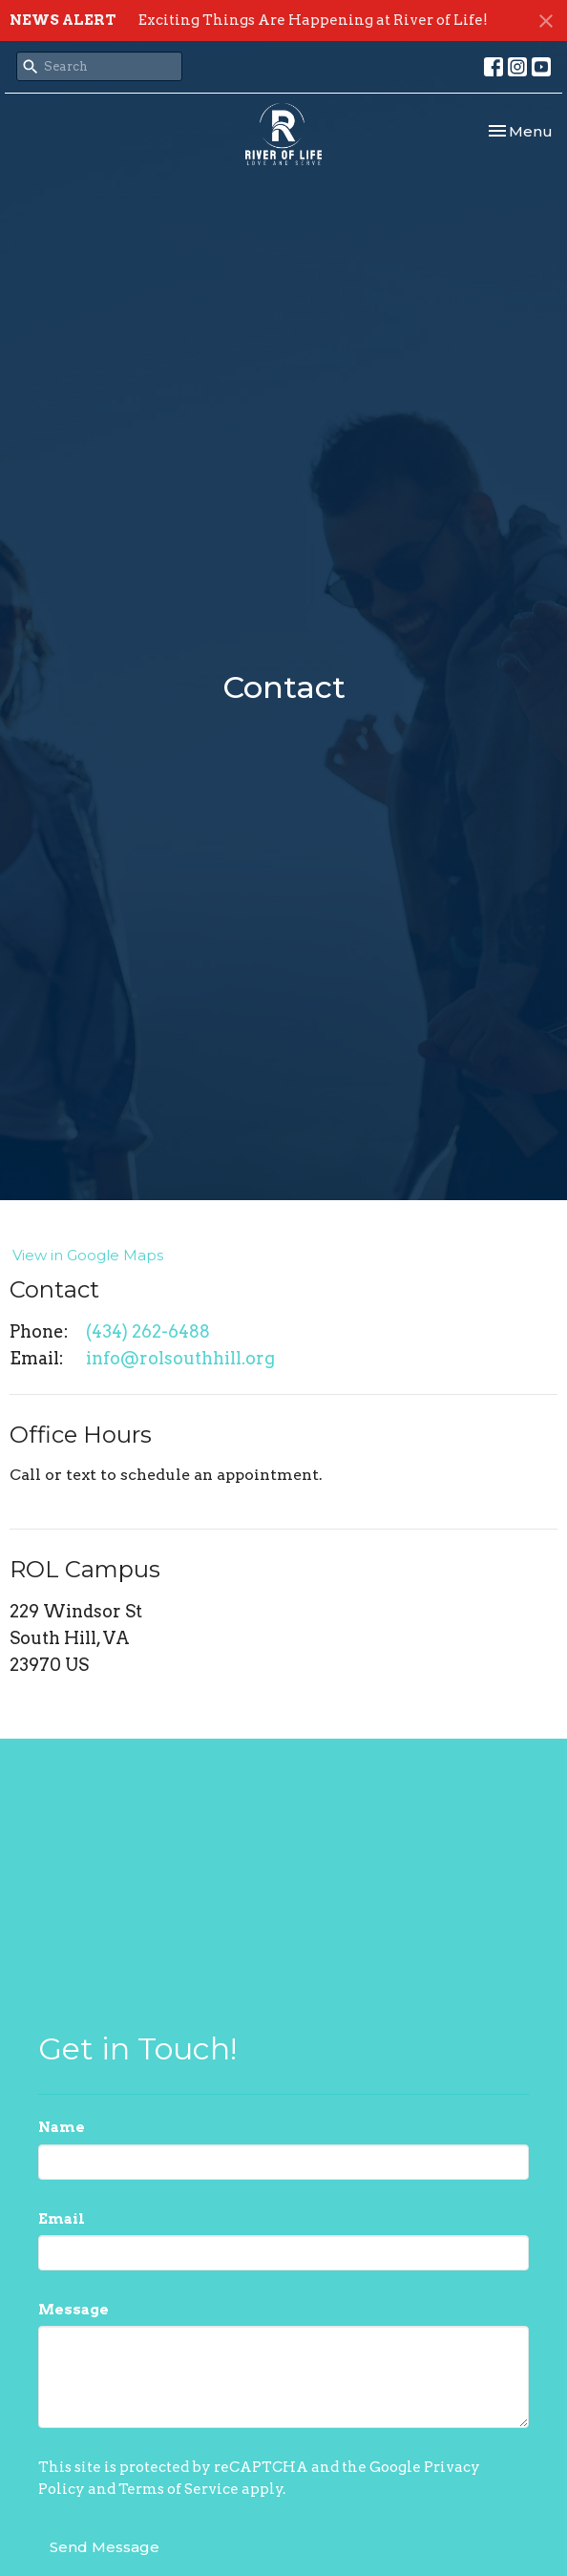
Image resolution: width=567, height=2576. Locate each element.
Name (61, 2127)
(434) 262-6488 (148, 1331)
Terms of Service (178, 2489)
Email (61, 2219)
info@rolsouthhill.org (180, 1358)
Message (73, 2309)
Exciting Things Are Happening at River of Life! (313, 20)
